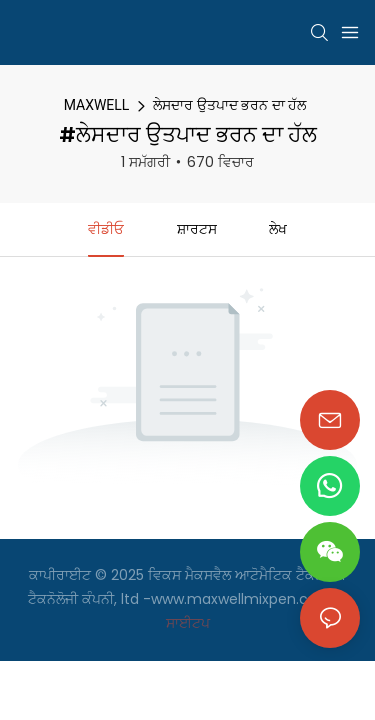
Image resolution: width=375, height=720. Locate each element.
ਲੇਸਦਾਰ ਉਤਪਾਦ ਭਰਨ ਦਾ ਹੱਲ (229, 105)
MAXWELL (97, 105)
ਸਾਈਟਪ (188, 623)
